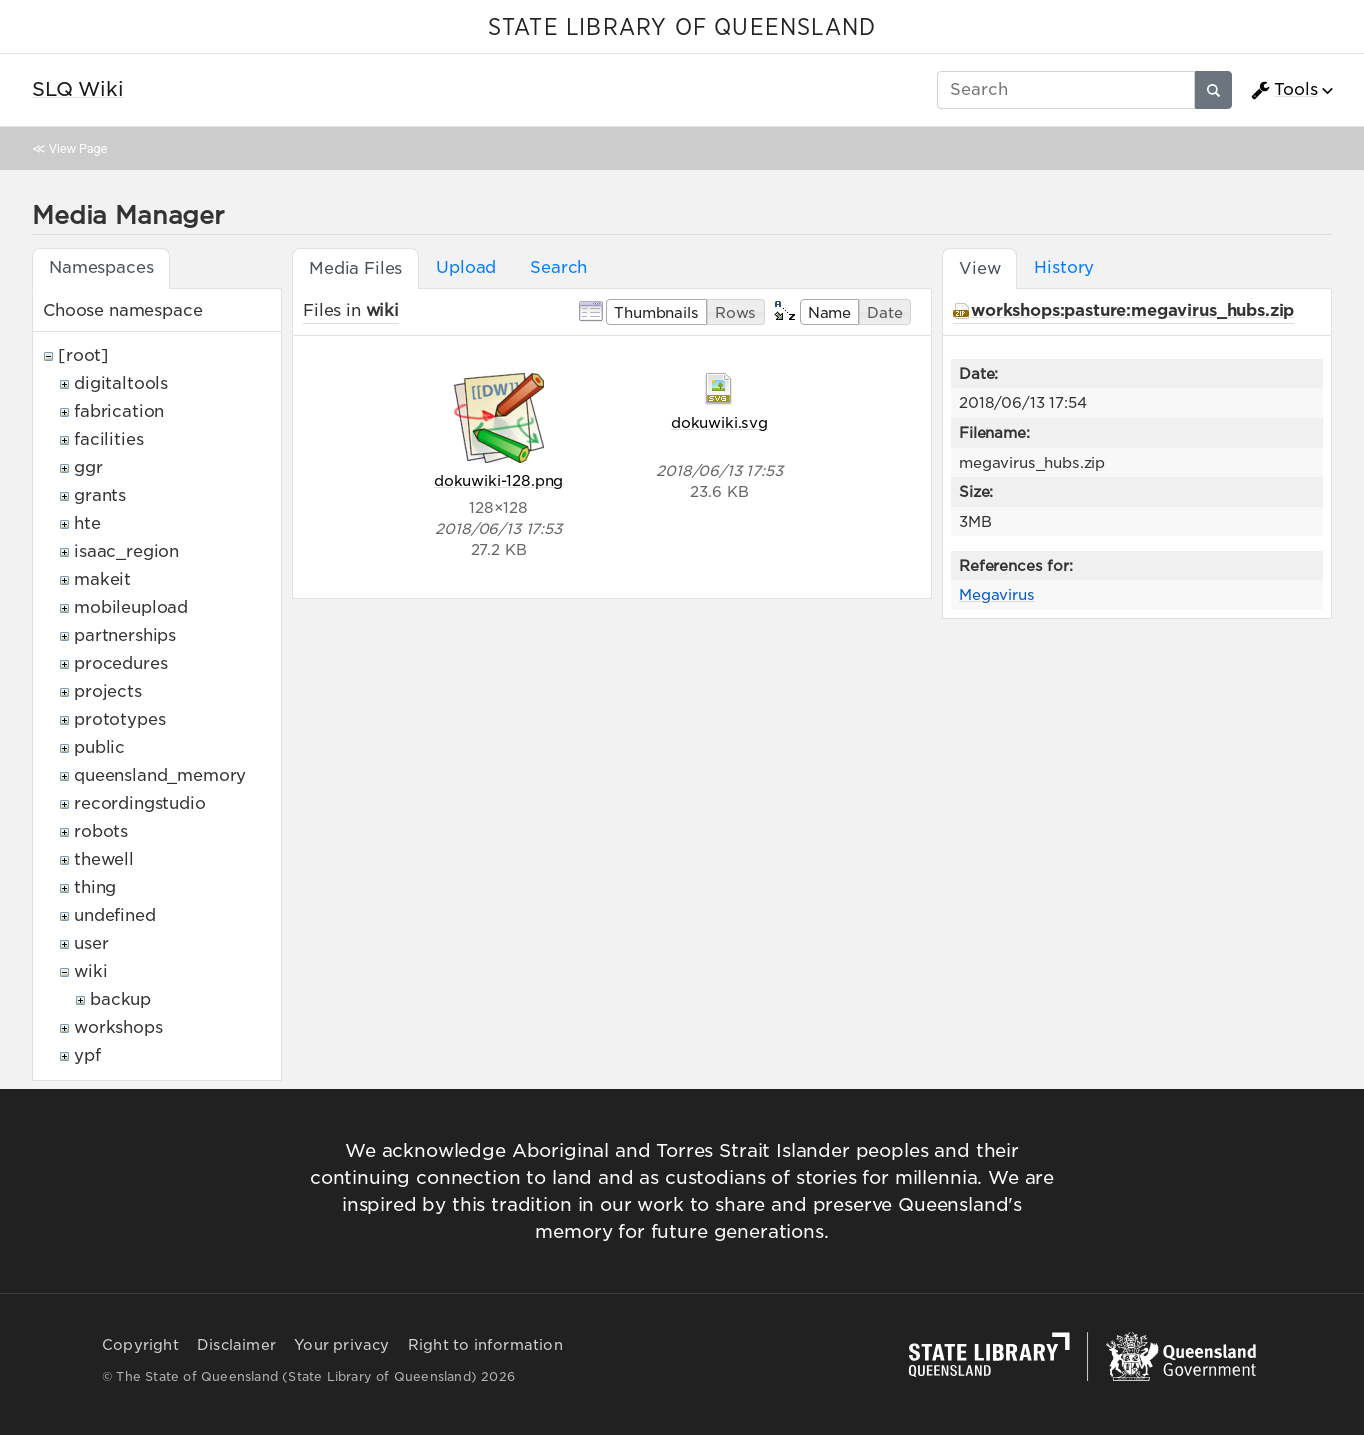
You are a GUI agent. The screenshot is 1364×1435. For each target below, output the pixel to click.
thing (95, 887)
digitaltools (121, 383)
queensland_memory (160, 775)
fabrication (119, 411)
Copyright (140, 1345)
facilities (108, 439)
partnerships (125, 635)
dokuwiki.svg (719, 422)
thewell (104, 859)
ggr (88, 467)
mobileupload (131, 607)
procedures (120, 663)
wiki (90, 971)
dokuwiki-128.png (498, 480)
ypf (87, 1055)
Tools (1284, 90)
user (91, 943)
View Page (78, 148)
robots (101, 831)
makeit (102, 579)
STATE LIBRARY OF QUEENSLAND (682, 28)
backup (120, 999)
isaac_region (126, 551)
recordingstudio (140, 803)
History (1064, 267)
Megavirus (997, 594)
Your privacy (341, 1345)
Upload (466, 267)
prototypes (119, 719)
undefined (115, 915)
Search (558, 267)
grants (100, 495)
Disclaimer (236, 1345)
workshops (118, 1027)
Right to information (485, 1345)
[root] (83, 355)
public (99, 747)
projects (108, 691)
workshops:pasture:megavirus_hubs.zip (1132, 310)
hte (87, 523)
